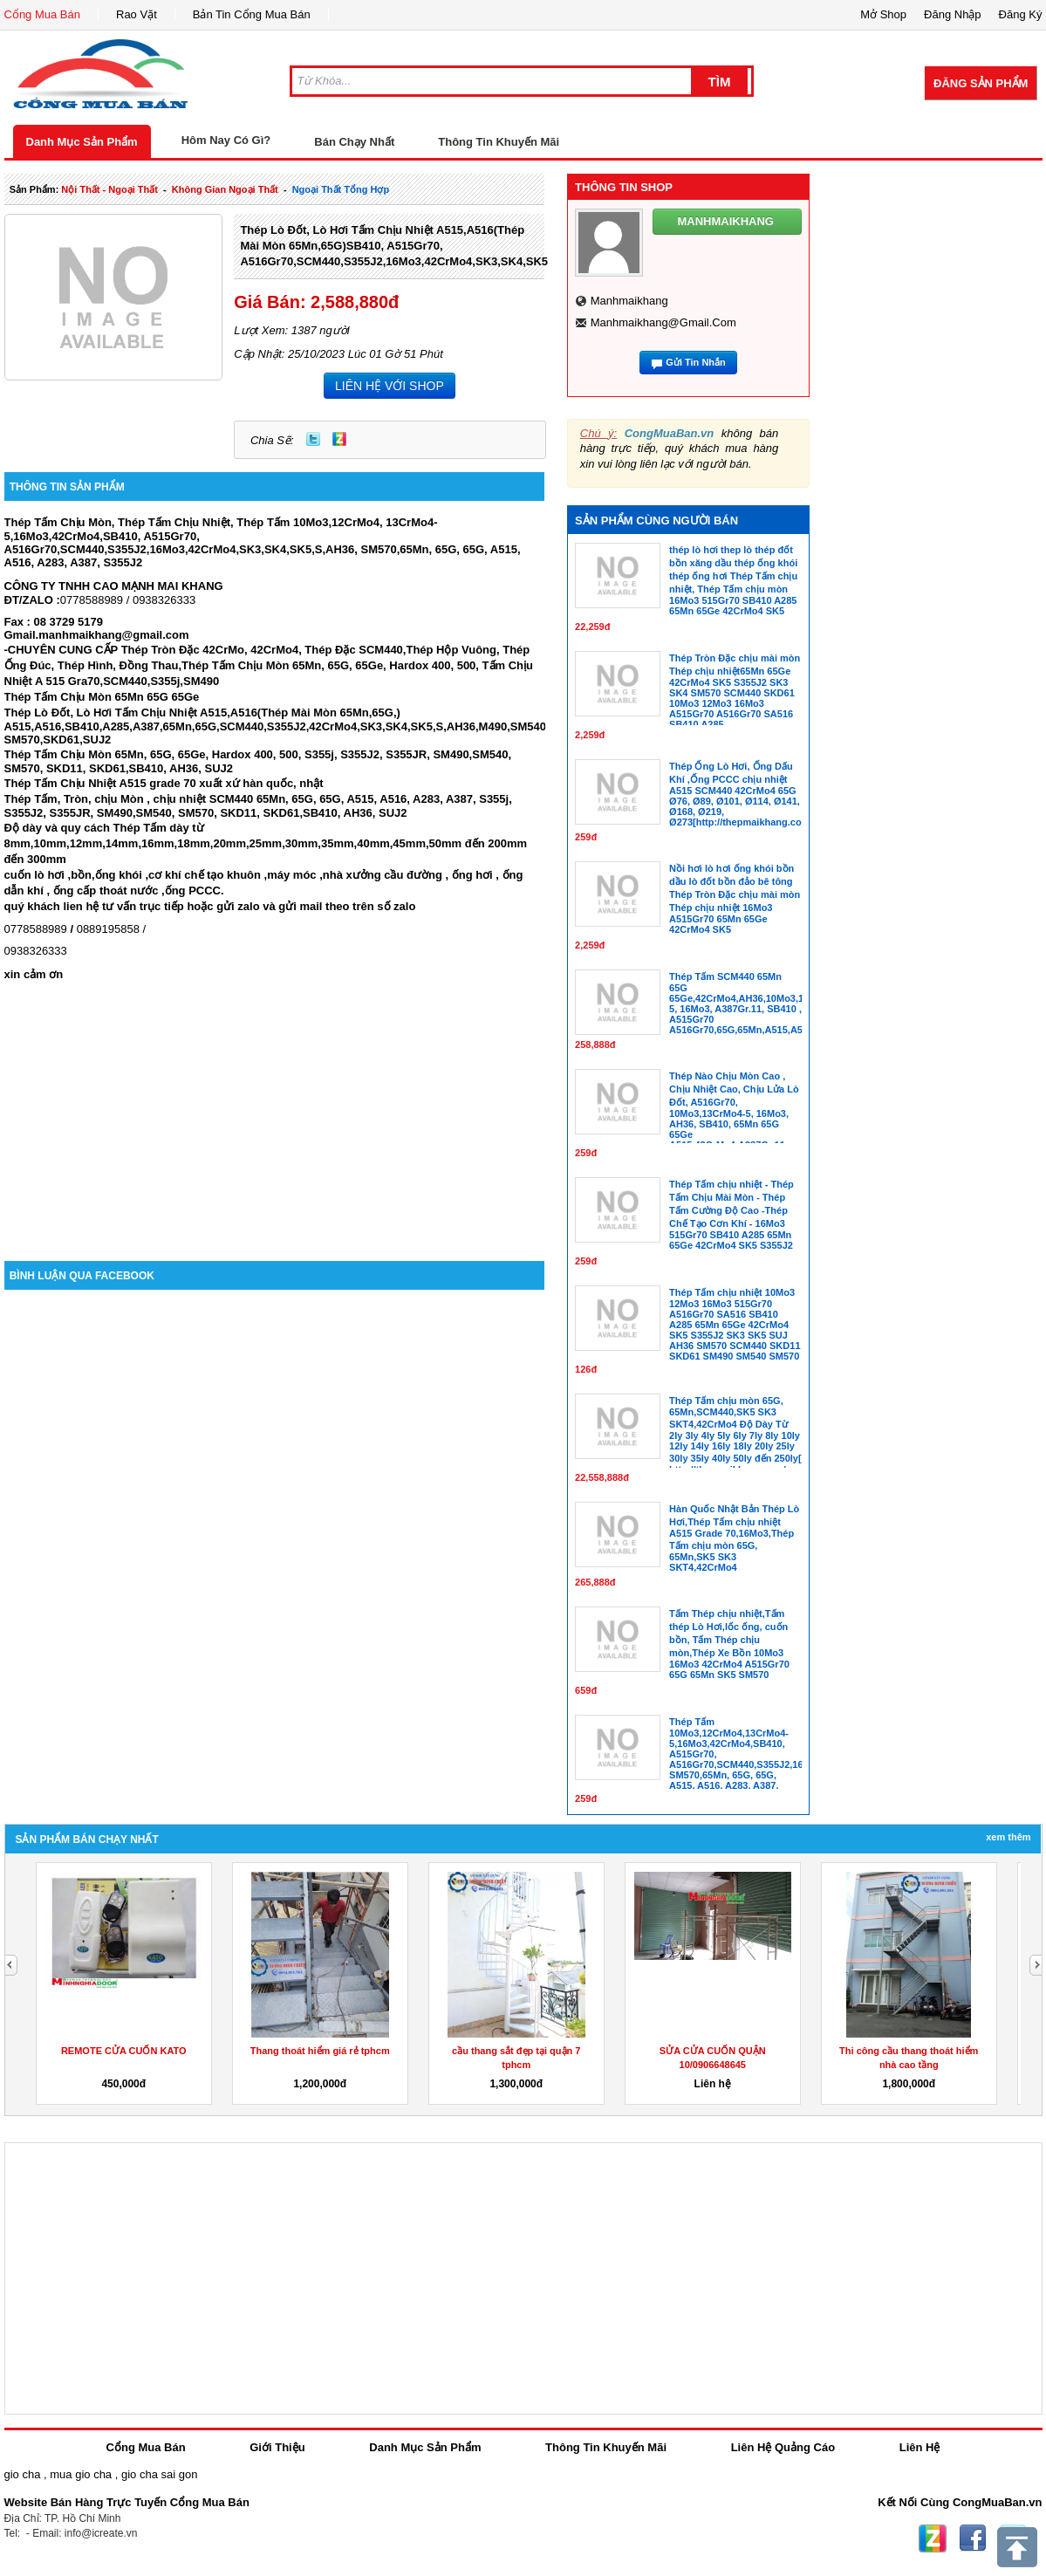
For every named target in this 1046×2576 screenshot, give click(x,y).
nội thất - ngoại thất (109, 189)
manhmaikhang (629, 300)
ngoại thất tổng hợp (341, 189)
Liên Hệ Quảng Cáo (783, 2447)
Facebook (973, 2538)
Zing (339, 439)
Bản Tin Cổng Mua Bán (252, 14)
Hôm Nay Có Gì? (226, 140)
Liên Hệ (919, 2447)
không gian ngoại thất (225, 189)
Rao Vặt (136, 14)
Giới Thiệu (277, 2447)
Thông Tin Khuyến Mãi (498, 141)
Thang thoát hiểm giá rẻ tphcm (320, 2050)
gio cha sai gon (159, 2474)
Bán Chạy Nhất (354, 141)
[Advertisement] (274, 1112)
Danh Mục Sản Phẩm (82, 141)
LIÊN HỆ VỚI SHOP (389, 386)
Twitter (313, 439)
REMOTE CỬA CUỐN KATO (124, 2050)
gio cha (22, 2474)
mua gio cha (81, 2474)
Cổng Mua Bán (42, 14)
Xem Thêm (1008, 1837)
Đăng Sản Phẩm (980, 83)
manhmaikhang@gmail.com (663, 322)
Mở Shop (883, 14)
